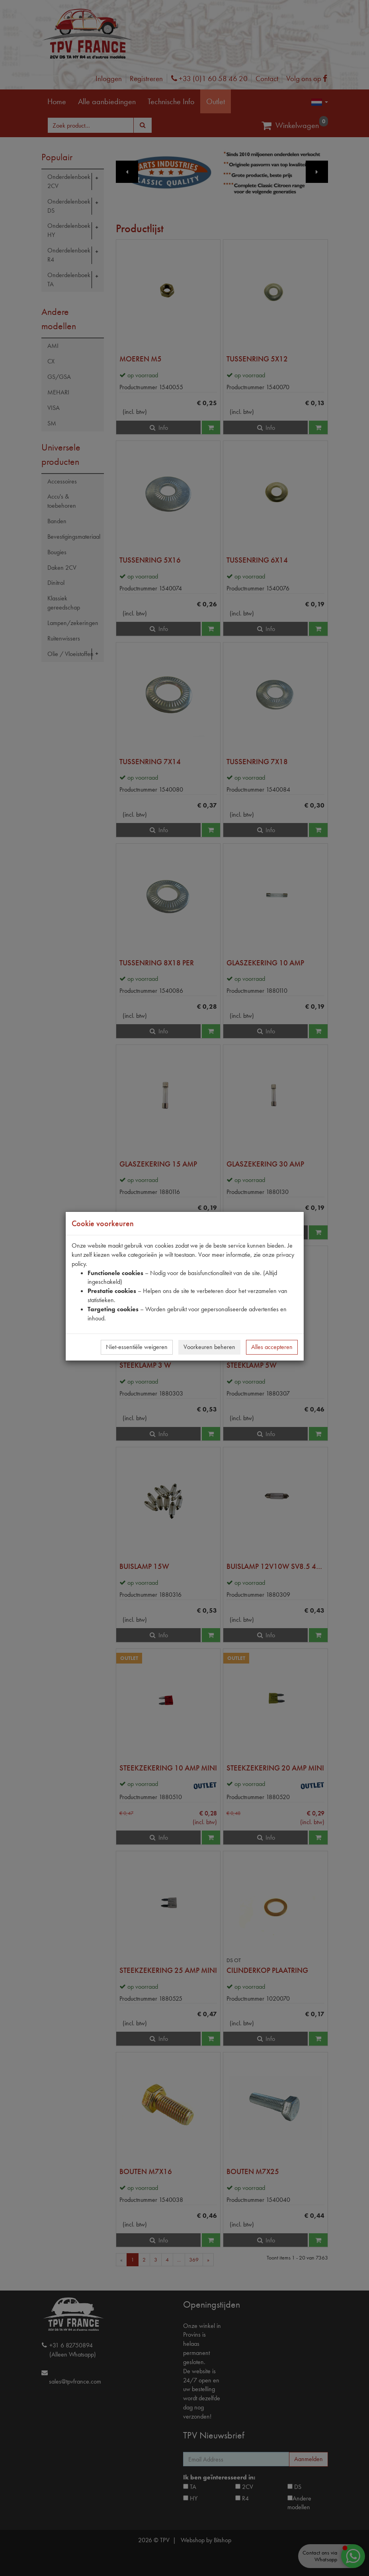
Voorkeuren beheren (209, 1347)
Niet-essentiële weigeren (137, 1347)
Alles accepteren (272, 1347)
